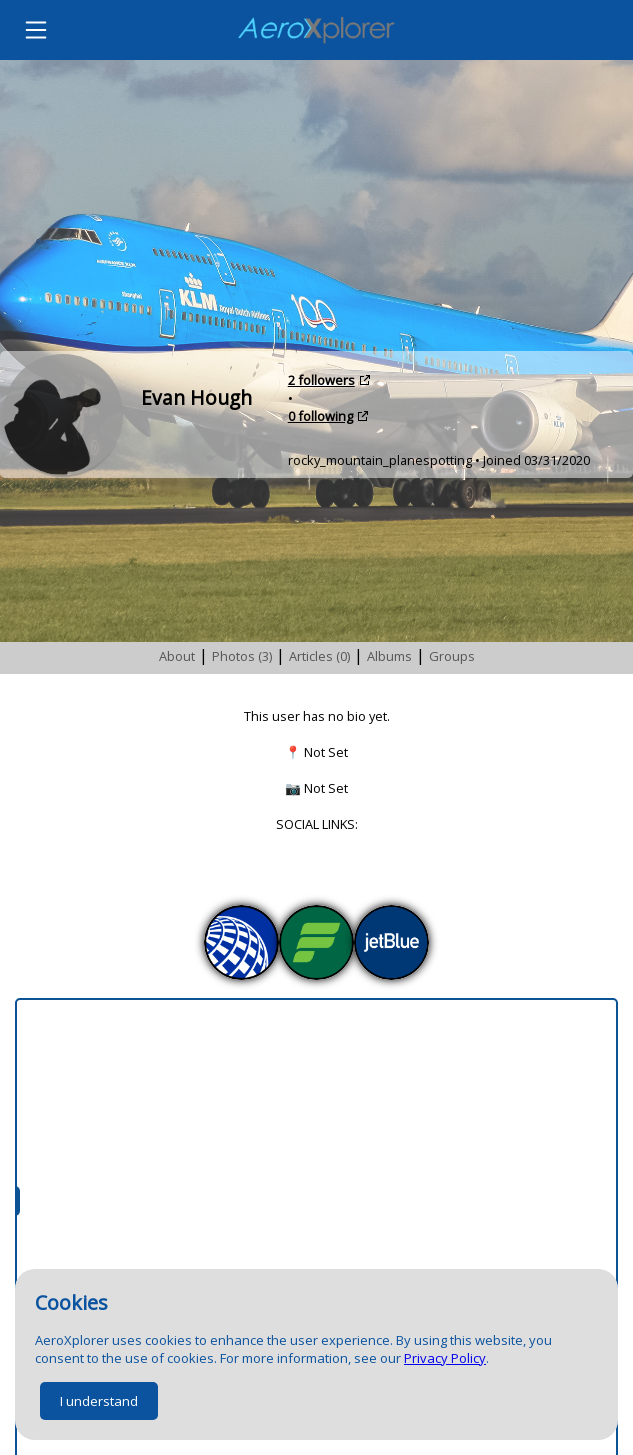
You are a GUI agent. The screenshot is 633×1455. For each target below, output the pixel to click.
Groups (452, 656)
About (177, 656)
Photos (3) (242, 656)
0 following (320, 416)
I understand (99, 1401)
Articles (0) (319, 656)
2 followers (321, 380)
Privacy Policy (445, 1358)
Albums (389, 656)
